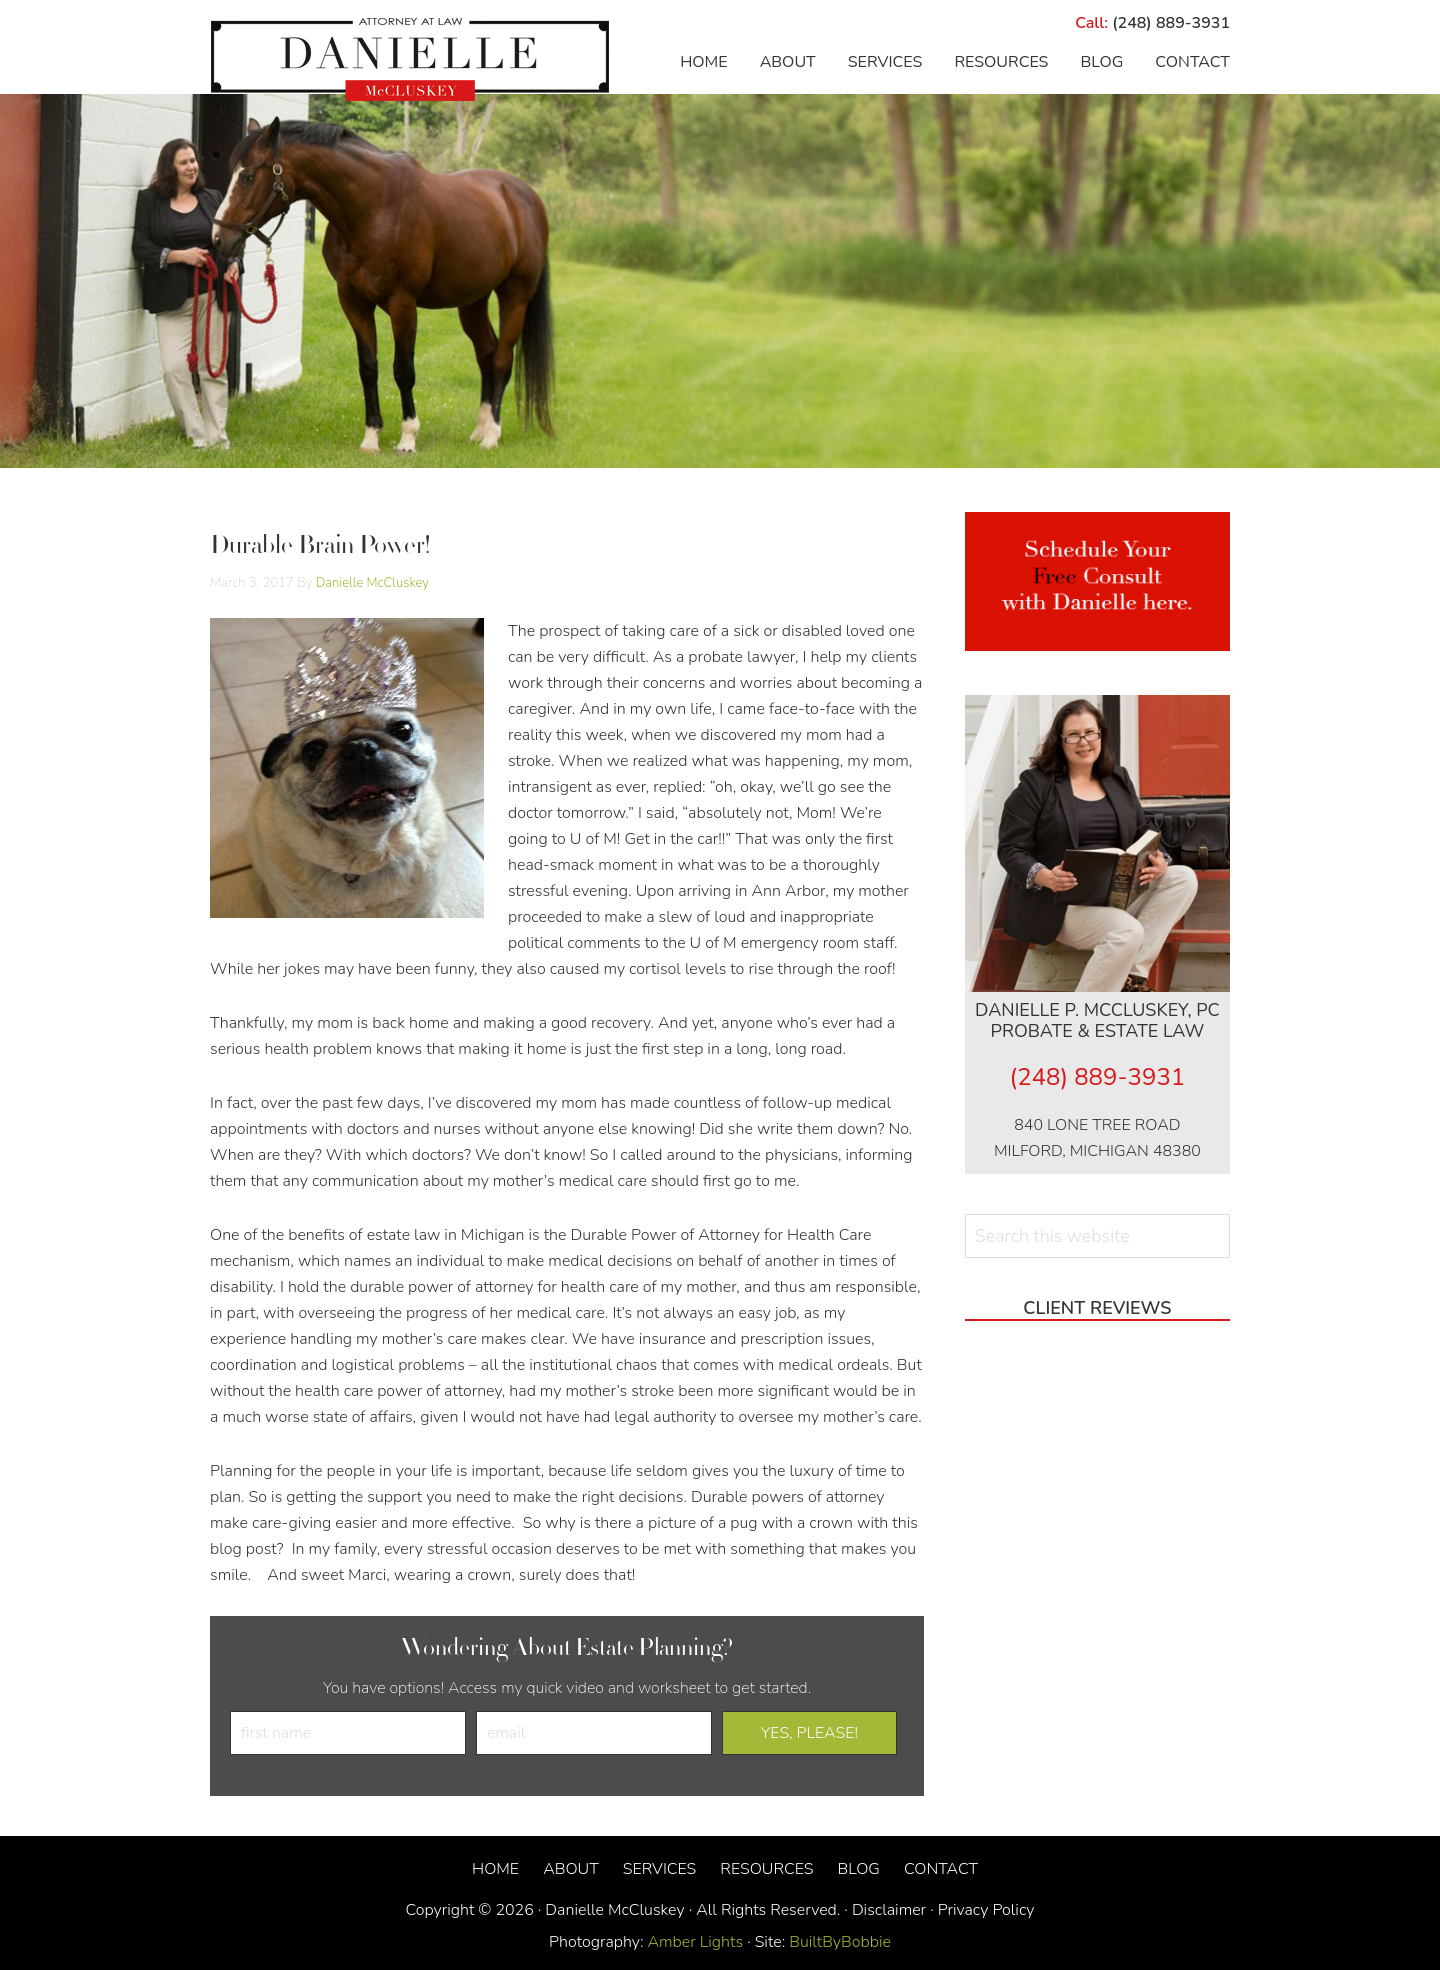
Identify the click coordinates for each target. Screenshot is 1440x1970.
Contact (941, 1869)
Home (495, 1869)
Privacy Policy (986, 1910)
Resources (766, 1869)
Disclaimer (889, 1910)
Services (660, 1869)
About (571, 1869)
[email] (594, 1733)
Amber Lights (696, 1942)
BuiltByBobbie (838, 1942)
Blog (858, 1869)
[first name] (348, 1733)
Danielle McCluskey (410, 60)
